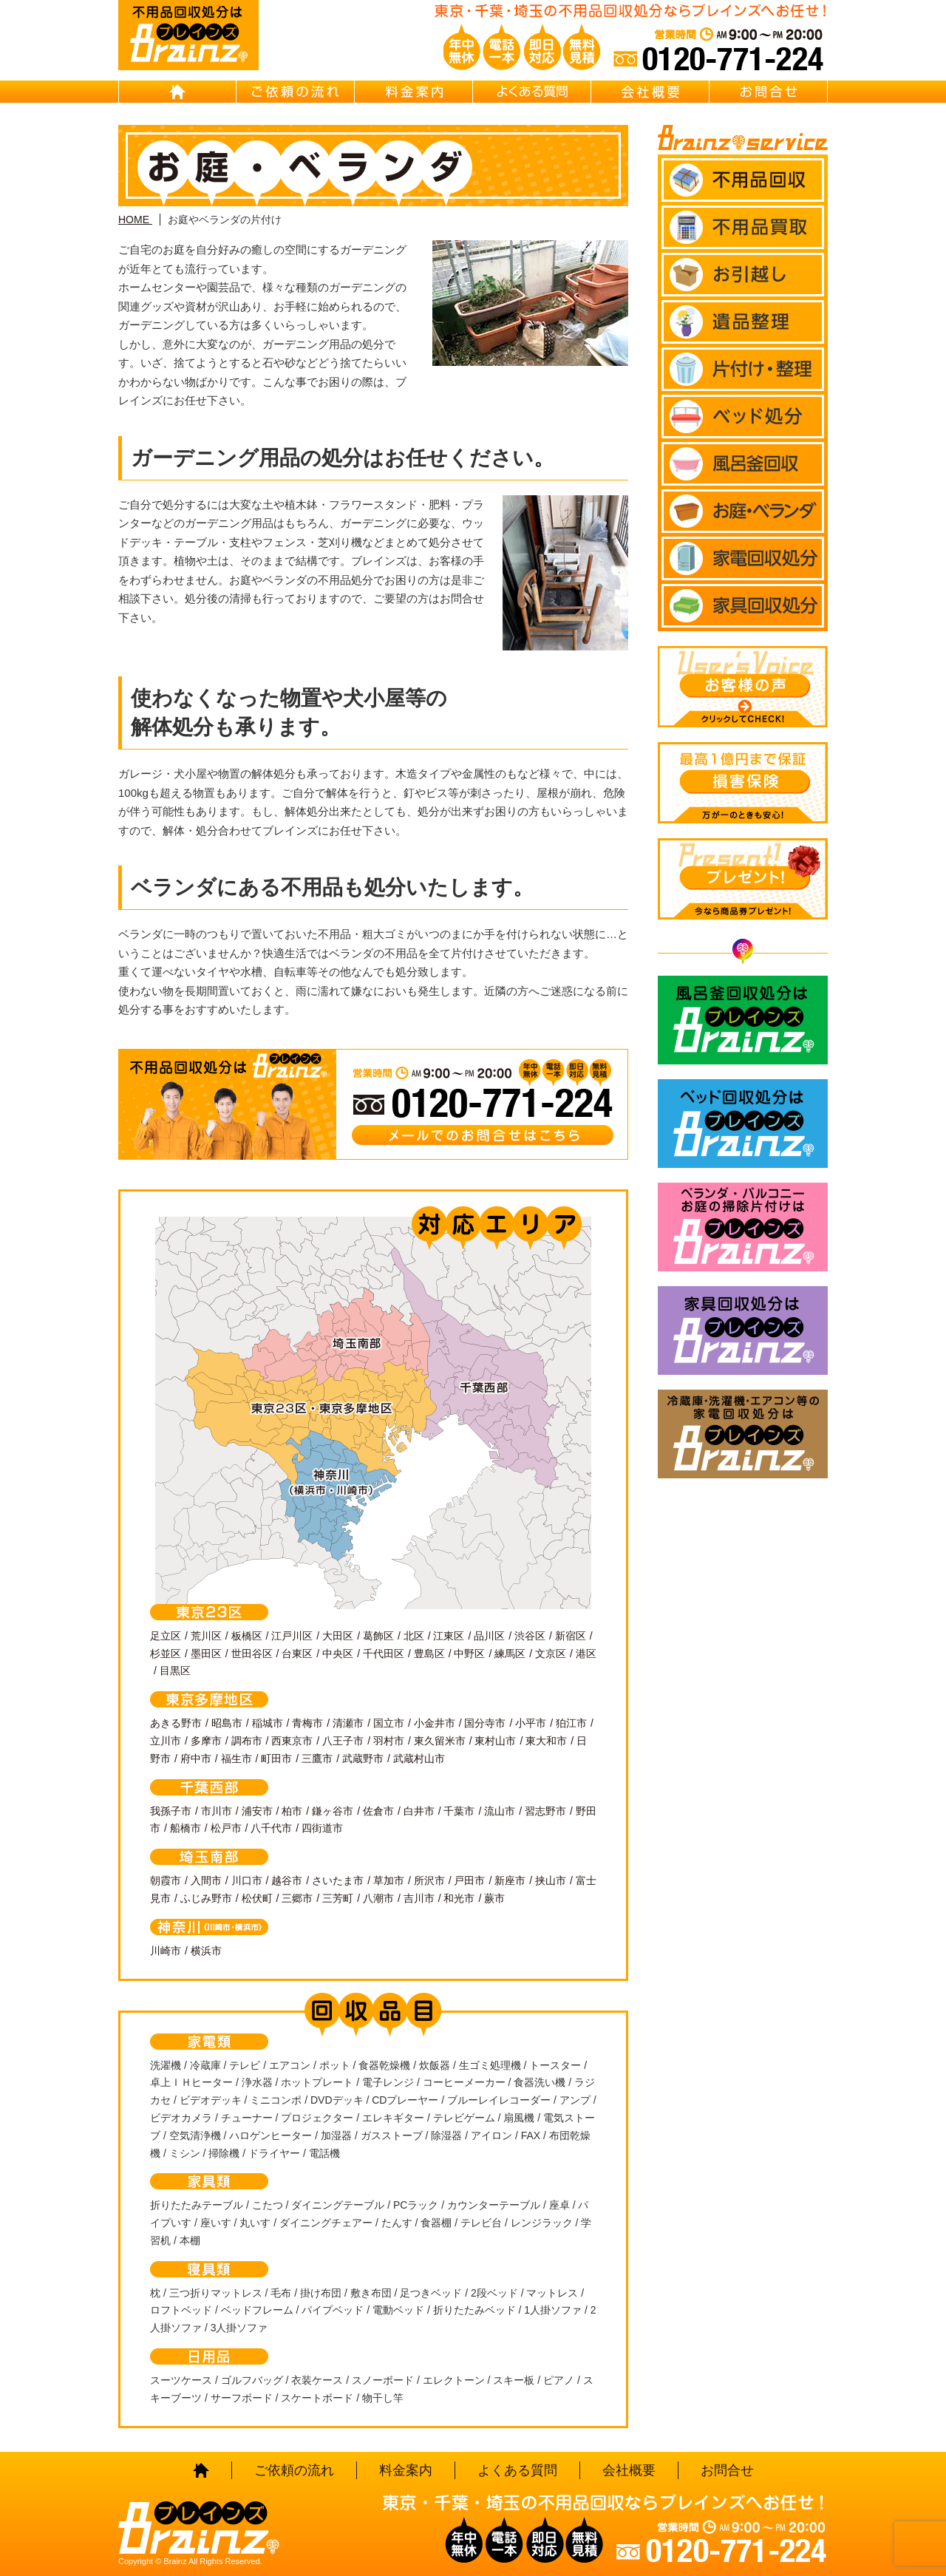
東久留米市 (440, 1741)
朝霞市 (165, 1880)
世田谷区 (252, 1653)
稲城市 (267, 1723)
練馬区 (509, 1653)
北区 (414, 1636)
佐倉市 (378, 1811)
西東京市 (292, 1741)
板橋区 (246, 1636)
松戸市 (226, 1828)
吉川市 (419, 1898)
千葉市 (458, 1811)
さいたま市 (338, 1880)
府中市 (195, 1758)
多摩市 (206, 1741)
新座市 (509, 1880)
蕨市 (494, 1898)
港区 (586, 1653)
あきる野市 (176, 1723)
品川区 (489, 1636)
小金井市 (434, 1723)
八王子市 (343, 1741)
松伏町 (257, 1898)
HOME (177, 92)
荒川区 (206, 1636)
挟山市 (550, 1880)
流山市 (499, 1811)
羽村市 (388, 1741)
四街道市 (322, 1828)
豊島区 (429, 1653)
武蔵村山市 (419, 1758)
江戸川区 (292, 1636)
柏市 (292, 1811)
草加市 (388, 1880)
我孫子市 (170, 1811)
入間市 (206, 1880)
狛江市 (571, 1723)
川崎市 (165, 1951)
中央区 (337, 1653)
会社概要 (650, 92)
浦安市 (257, 1811)
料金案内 (414, 92)
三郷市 (297, 1898)
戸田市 (469, 1880)
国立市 (388, 1723)
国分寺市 (485, 1723)
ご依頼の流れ (295, 92)
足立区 (165, 1636)
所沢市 (429, 1880)
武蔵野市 (363, 1758)
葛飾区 (378, 1636)
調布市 (246, 1741)
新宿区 (570, 1636)
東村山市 (495, 1741)
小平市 (530, 1723)
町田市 (276, 1758)
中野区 (469, 1653)
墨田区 (206, 1653)
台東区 (297, 1653)
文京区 (550, 1653)
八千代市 (271, 1828)
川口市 (246, 1880)
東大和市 (546, 1741)
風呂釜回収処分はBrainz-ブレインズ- (743, 1020)
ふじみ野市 (206, 1898)
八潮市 (378, 1898)
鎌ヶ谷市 (332, 1811)
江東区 (448, 1636)
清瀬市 (348, 1723)
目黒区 (175, 1670)
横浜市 (206, 1951)
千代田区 (383, 1653)
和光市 (458, 1898)
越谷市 (286, 1880)
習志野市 (545, 1811)
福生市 (236, 1758)
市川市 (216, 1811)
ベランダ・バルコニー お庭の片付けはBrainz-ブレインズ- (743, 1227)
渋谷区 (529, 1636)
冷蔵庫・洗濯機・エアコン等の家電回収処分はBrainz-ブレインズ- (743, 1434)
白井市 (419, 1811)
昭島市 (226, 1723)
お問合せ (769, 92)
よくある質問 (532, 92)
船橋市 (185, 1828)
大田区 (337, 1636)
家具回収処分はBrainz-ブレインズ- (743, 1330)
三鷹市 (317, 1758)
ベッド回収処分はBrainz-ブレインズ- (743, 1123)
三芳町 (337, 1898)
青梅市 (307, 1723)
